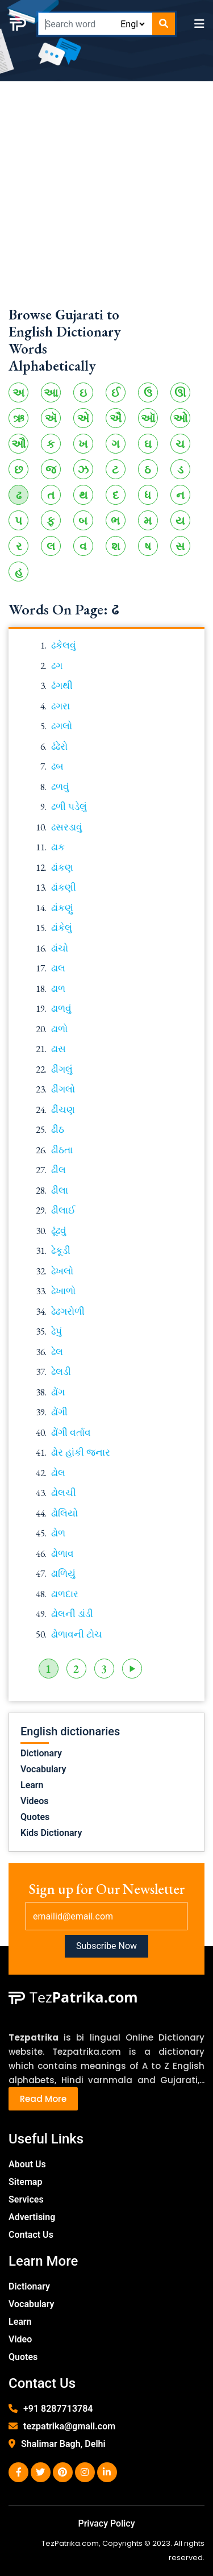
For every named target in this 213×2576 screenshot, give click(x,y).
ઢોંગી (59, 1412)
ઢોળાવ (62, 1553)
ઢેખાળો (63, 1291)
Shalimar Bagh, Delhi (63, 2443)
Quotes (34, 1816)
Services (26, 2199)
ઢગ (56, 665)
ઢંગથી (62, 685)
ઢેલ (57, 1351)
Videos (34, 1801)
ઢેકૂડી (60, 1250)
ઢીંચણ (63, 1109)
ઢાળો (59, 1028)
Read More (43, 2099)
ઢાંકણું (62, 907)
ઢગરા (60, 706)
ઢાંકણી (63, 887)
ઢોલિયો (64, 1513)
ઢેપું (56, 1331)
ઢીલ (58, 1169)
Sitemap (25, 2181)
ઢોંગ (58, 1392)
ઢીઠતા (62, 1150)
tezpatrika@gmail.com (69, 2426)
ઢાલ (58, 968)
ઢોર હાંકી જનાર (80, 1452)
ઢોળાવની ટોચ (76, 1634)
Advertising (32, 2217)
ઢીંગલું (62, 1069)
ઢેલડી (61, 1371)
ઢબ (57, 766)
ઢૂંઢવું (58, 1230)
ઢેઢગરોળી (68, 1311)
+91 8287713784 (58, 2408)
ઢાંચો (59, 948)
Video (20, 2339)
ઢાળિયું (63, 1573)
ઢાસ (58, 1048)
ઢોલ (58, 1472)
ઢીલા (59, 1190)
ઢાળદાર (64, 1593)
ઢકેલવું (63, 645)
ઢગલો (61, 726)
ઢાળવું (61, 1008)
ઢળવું (60, 786)
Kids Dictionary (51, 1832)
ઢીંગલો (63, 1089)
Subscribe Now (106, 1946)
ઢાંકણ (62, 867)
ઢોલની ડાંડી (72, 1613)
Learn (32, 1785)
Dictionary (41, 1753)
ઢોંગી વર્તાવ (71, 1432)
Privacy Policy (106, 2523)
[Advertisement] (106, 199)
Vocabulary (43, 1769)
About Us (27, 2164)
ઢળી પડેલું (69, 806)
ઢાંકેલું (61, 927)
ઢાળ (58, 988)
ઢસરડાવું (66, 827)
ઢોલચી (63, 1492)
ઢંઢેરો (59, 746)
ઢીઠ (57, 1129)
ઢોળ (58, 1533)
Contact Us (31, 2234)
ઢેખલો (62, 1271)
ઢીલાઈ (63, 1210)
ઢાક (58, 847)
